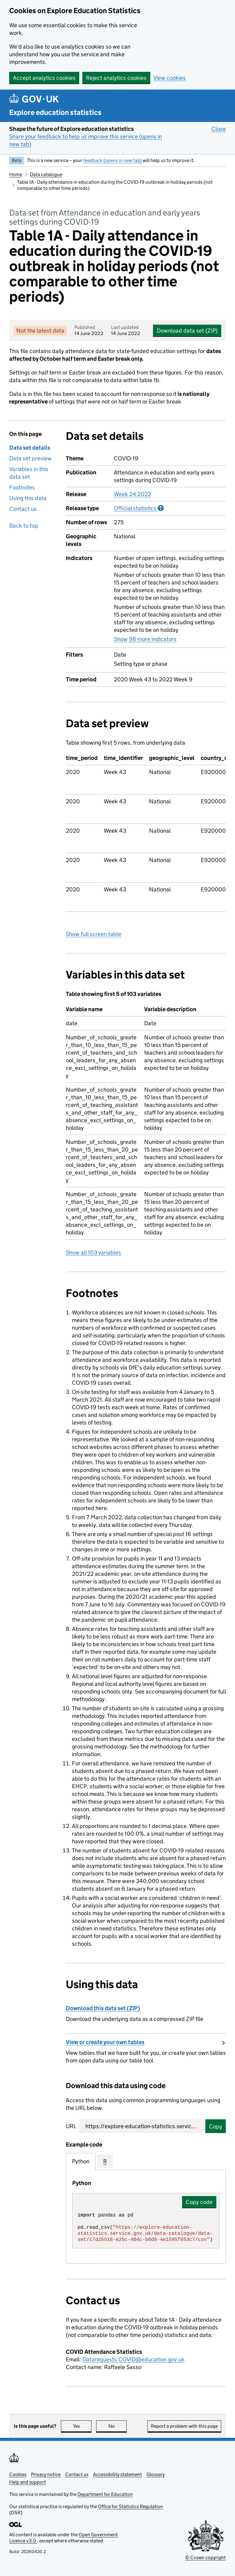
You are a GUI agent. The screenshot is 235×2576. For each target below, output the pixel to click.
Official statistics (139, 508)
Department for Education (105, 2494)
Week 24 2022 (132, 494)
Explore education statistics (55, 112)
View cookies (169, 77)
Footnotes (22, 487)
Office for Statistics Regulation (130, 2506)
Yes (82, 2426)
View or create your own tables (105, 2042)
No (117, 2426)
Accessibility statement (117, 2474)
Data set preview (30, 458)
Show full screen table (93, 934)
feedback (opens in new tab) (112, 160)
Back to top (23, 525)
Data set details (29, 447)
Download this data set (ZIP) (103, 2008)
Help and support (27, 2482)
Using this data (28, 498)
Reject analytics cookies (116, 77)
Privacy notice (46, 2474)
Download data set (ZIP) (187, 330)
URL (71, 2126)
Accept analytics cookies (44, 77)
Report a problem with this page (184, 2426)
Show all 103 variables (93, 1252)
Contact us (23, 508)
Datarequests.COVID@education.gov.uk (133, 2359)
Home (15, 174)
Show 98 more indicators (145, 639)
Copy (215, 2126)
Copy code (199, 2202)
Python (80, 2161)
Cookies (17, 2474)
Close (218, 128)
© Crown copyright (205, 2557)
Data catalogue (46, 174)
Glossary (156, 2474)
